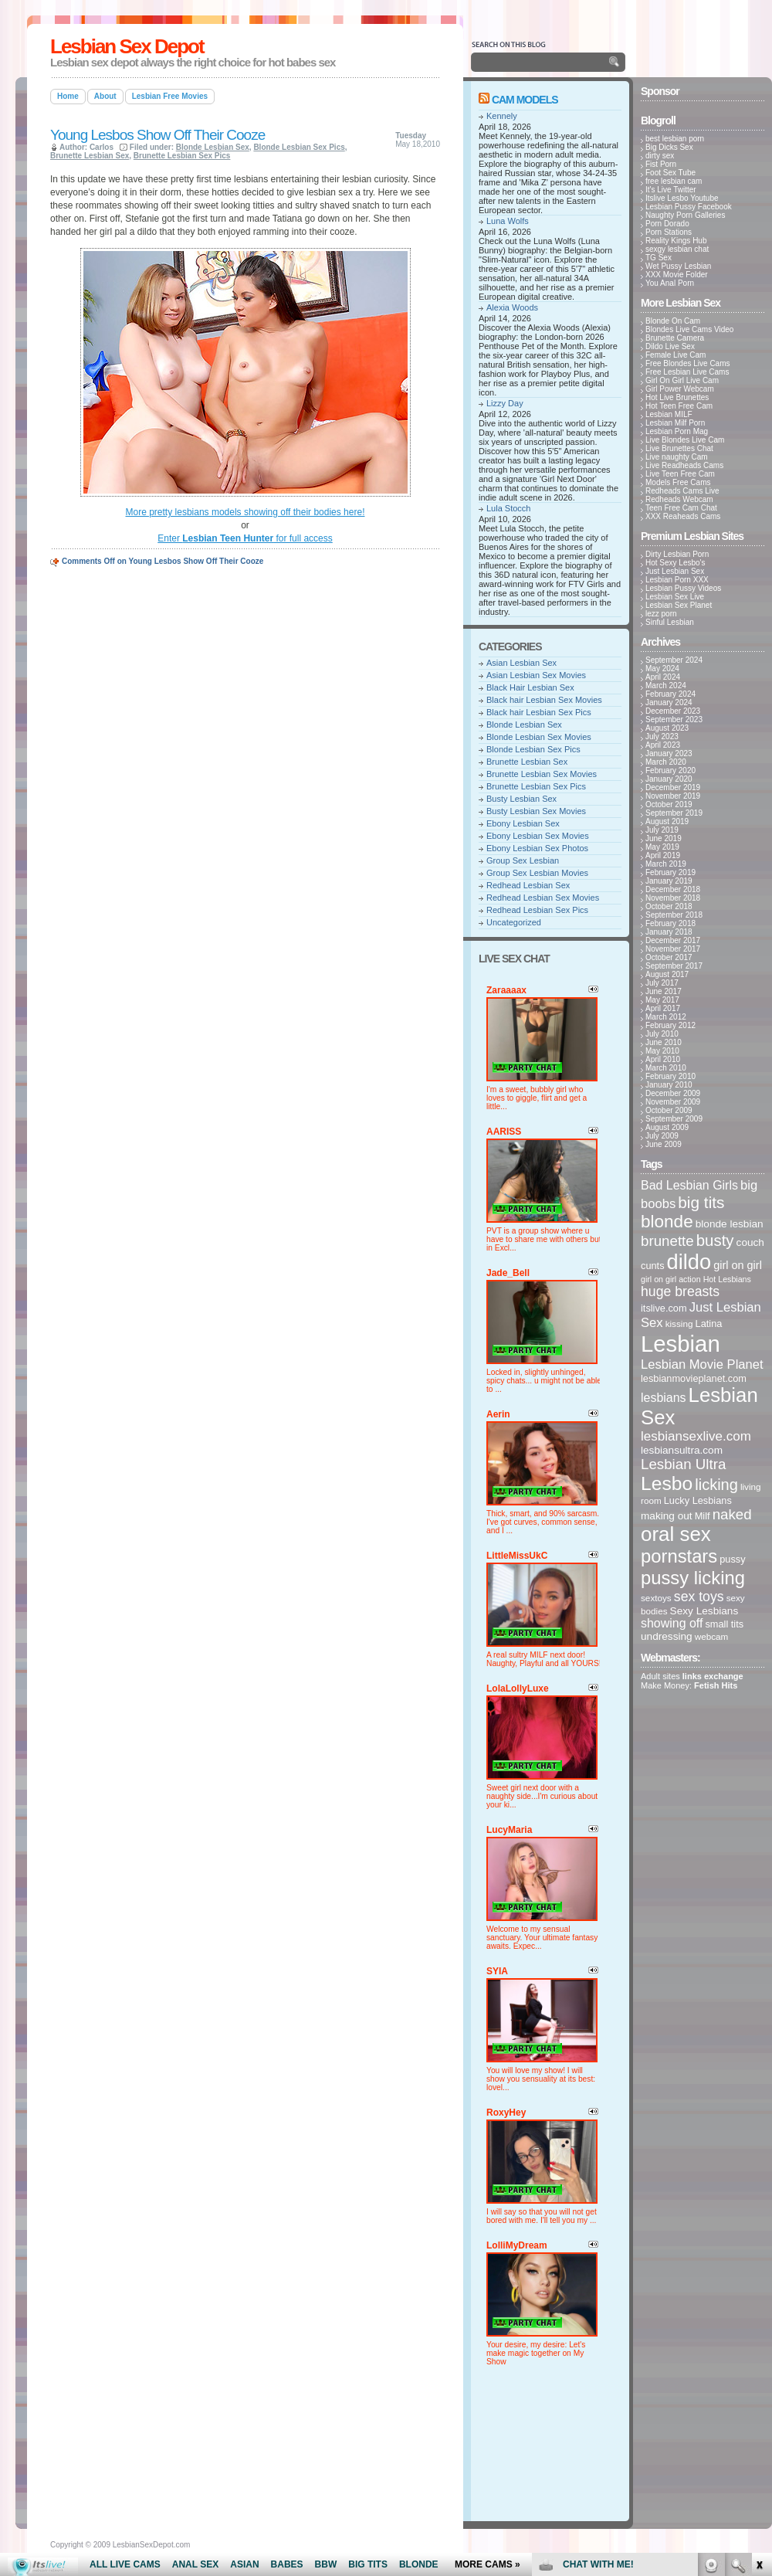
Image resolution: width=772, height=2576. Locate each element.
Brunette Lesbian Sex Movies (541, 774)
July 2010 (662, 1034)
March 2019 (665, 864)
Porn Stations (668, 232)
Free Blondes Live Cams (687, 363)
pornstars (679, 1556)
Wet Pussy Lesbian (678, 266)
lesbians (663, 1397)
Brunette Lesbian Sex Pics (182, 155)
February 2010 (670, 1076)
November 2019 (672, 796)
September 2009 (674, 1119)
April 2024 (662, 677)
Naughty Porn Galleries (685, 215)
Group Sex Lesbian (522, 860)
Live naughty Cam (676, 457)
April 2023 (662, 745)
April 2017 (662, 1008)
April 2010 (662, 1059)
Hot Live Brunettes (677, 397)
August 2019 (667, 821)
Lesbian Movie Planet (702, 1364)
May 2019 (662, 847)
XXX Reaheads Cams (682, 516)
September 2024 (674, 660)
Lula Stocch (508, 508)
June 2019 (663, 838)
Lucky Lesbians (698, 1500)
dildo (689, 1262)
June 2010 (663, 1042)
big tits (701, 1202)
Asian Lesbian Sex (521, 662)
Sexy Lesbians (704, 1611)
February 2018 (670, 923)
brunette (667, 1241)
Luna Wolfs (507, 221)
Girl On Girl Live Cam (682, 380)
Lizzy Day (504, 403)
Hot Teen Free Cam (679, 406)
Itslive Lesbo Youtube (682, 198)
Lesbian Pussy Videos (683, 588)
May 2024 (662, 668)
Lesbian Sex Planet (678, 605)
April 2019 (662, 855)
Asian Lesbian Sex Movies (536, 675)
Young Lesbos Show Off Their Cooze (157, 135)
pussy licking (693, 1577)
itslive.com (664, 1308)
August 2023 (667, 728)
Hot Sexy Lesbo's (675, 562)
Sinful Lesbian (669, 622)
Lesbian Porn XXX (677, 579)
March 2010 (665, 1068)
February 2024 (670, 694)
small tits (724, 1624)
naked (732, 1514)
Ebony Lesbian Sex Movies (537, 835)
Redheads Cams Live (682, 491)
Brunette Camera (674, 338)
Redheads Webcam (679, 499)
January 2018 (668, 932)
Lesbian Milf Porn (675, 423)
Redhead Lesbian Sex (528, 885)
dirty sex (659, 155)
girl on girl (737, 1265)
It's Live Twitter (670, 189)
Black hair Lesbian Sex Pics (538, 712)
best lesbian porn (674, 138)
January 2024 (668, 702)
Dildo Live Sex (670, 346)
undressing (666, 1636)
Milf (702, 1516)
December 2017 (672, 940)
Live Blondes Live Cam (684, 440)
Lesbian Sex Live (674, 596)
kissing (679, 1324)
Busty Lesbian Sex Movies (536, 811)
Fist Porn (660, 164)
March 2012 (665, 1017)
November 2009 (672, 1102)
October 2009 (668, 1110)
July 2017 (662, 983)
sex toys (699, 1596)
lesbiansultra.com (682, 1450)
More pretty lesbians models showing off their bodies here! (245, 512)
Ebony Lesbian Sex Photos (537, 848)
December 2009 (672, 1093)
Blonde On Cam (672, 321)
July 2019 (662, 830)
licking (716, 1484)
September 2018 (674, 915)
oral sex (676, 1534)
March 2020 (665, 762)
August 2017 (667, 974)
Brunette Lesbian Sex (89, 155)
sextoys (656, 1598)
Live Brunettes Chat (679, 448)
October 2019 (668, 804)
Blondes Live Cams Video (689, 329)
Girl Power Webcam (679, 389)
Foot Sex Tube (670, 172)
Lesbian (680, 1343)
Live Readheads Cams (684, 465)
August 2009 (667, 1127)
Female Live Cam (675, 355)
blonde (667, 1221)
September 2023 (674, 719)
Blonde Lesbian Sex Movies (538, 737)
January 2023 (668, 753)
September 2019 (674, 813)
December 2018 (672, 889)
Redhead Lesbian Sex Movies (542, 897)
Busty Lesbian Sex (521, 798)
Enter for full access (245, 538)
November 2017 (672, 949)
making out (666, 1516)
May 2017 (662, 1000)
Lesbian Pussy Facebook (688, 206)
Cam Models (525, 99)
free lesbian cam (673, 181)
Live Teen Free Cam (680, 474)
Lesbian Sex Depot (127, 46)
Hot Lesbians (727, 1279)
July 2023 (662, 736)
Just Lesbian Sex (674, 571)
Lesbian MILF (668, 414)
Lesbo (666, 1483)
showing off (672, 1623)
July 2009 (662, 1136)
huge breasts (680, 1291)
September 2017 (674, 966)
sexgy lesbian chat (677, 249)
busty (715, 1240)
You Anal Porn (669, 283)
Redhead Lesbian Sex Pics (537, 910)
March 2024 (665, 685)
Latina (709, 1323)
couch (750, 1242)
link (758, 2334)
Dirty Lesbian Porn (677, 554)
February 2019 (670, 872)
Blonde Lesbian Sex (212, 147)
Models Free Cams (677, 482)
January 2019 (668, 881)
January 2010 (668, 1085)
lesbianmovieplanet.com (694, 1378)
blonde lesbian (730, 1224)
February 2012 (670, 1025)
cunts (653, 1265)
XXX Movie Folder (676, 274)
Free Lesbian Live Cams (687, 372)
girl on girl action (671, 1279)
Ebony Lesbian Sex (523, 823)
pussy (732, 1559)
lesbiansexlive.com (696, 1436)
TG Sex (658, 257)
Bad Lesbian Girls (689, 1185)
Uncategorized (513, 922)
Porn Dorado (667, 223)
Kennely (501, 115)
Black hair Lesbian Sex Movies (544, 699)
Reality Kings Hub (675, 240)
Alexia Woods (512, 307)
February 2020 (670, 770)
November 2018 (672, 898)
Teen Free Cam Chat (681, 508)
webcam (712, 1636)
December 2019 (672, 787)
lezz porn (661, 613)
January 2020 (668, 779)
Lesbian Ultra (683, 1464)
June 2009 (663, 1144)
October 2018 (668, 906)
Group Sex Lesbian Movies (537, 872)
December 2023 (672, 711)
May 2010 (662, 1051)
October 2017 (668, 957)
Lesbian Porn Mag (676, 431)
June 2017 (663, 991)
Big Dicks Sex (669, 147)
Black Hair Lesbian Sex (530, 687)
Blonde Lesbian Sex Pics (298, 147)
